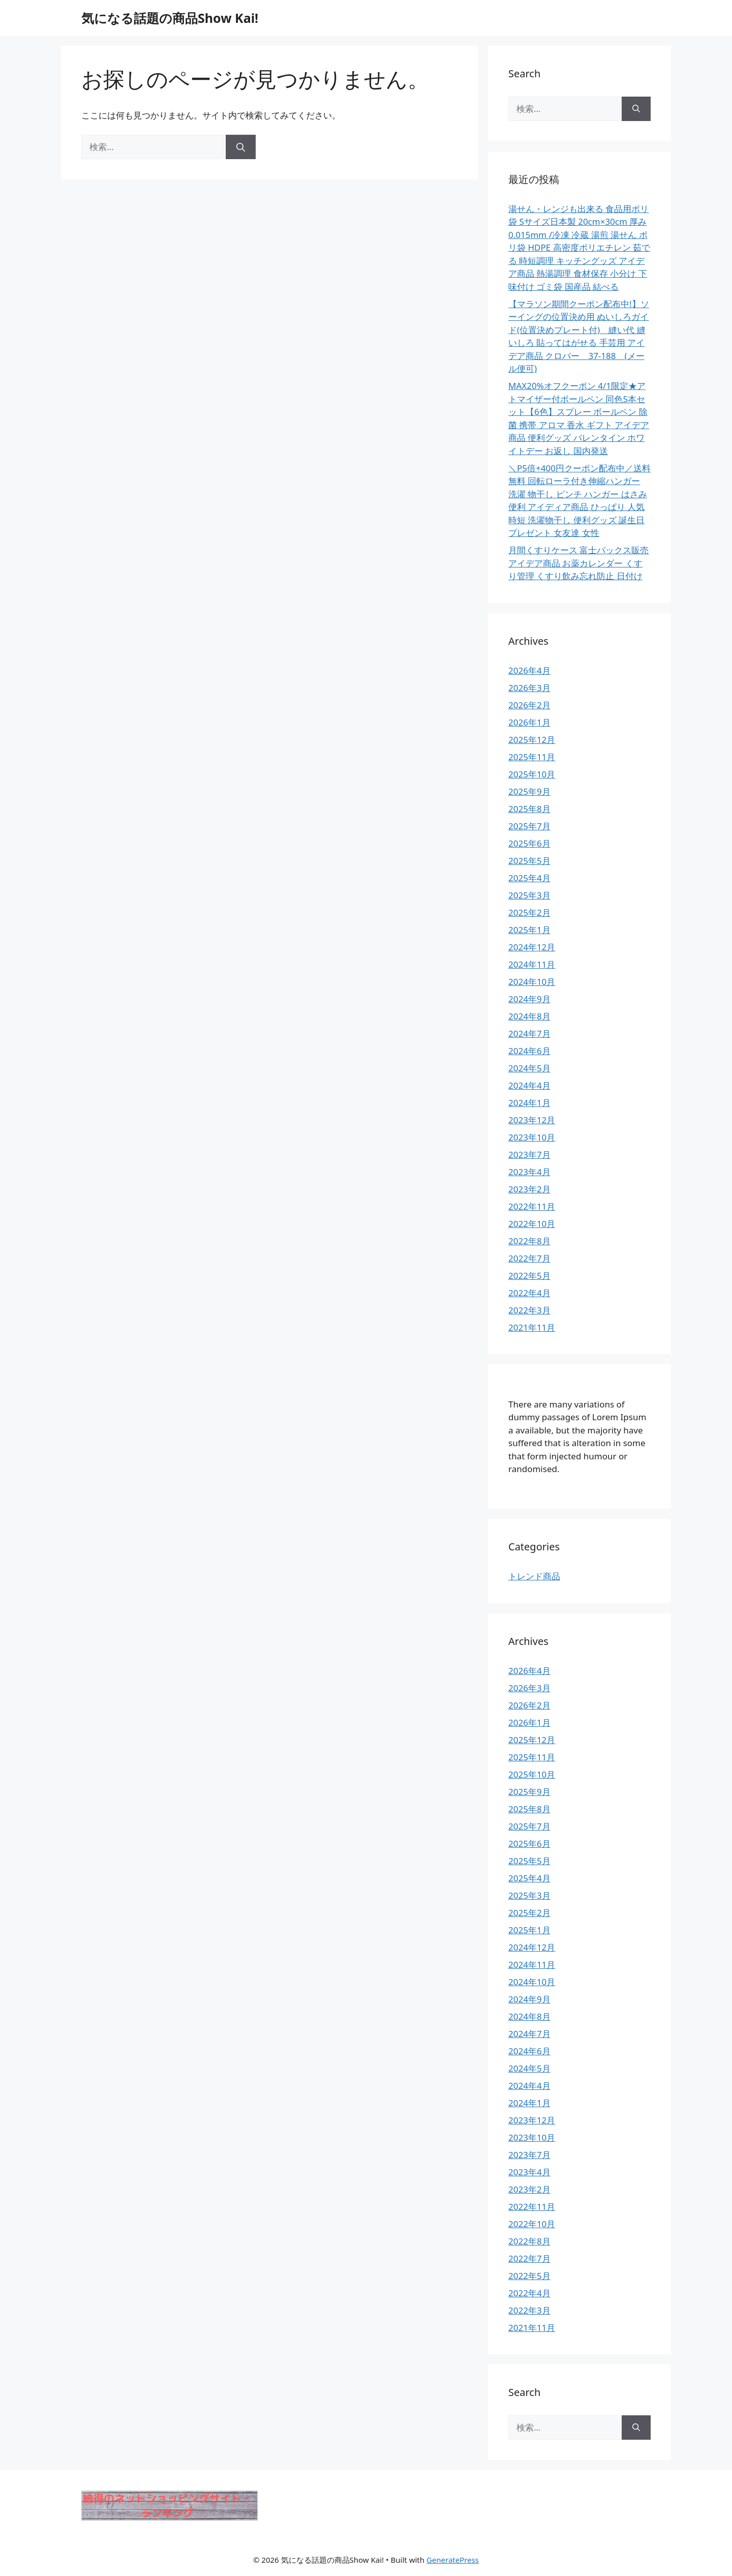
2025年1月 (529, 930)
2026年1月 (529, 722)
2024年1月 (529, 1103)
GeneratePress (452, 2560)
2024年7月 (529, 1033)
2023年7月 (529, 1154)
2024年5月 (529, 1068)
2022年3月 (529, 1310)
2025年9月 (529, 791)
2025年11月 (531, 757)
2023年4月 (529, 1172)
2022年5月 (529, 1275)
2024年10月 (531, 981)
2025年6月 (529, 843)
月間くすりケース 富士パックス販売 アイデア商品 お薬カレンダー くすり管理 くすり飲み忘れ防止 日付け (578, 563)
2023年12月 (531, 1120)
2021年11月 (531, 1327)
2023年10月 (531, 1137)
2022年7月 (529, 1258)
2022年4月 (529, 1293)
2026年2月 (529, 705)
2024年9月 (529, 999)
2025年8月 (529, 809)
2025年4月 (529, 878)
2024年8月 (529, 1016)
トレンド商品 (534, 1576)
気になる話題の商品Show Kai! (169, 17)
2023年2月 (529, 1189)
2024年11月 (531, 964)
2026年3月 (529, 688)
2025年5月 (529, 860)
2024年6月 (529, 1051)
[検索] (241, 147)
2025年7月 (529, 826)
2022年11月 (531, 1206)
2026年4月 (529, 670)
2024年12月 (531, 947)
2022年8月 (529, 1241)
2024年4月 (529, 1085)
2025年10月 (531, 774)
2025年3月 (529, 895)
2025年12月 (531, 739)
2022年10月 (531, 1224)
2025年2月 (529, 912)
